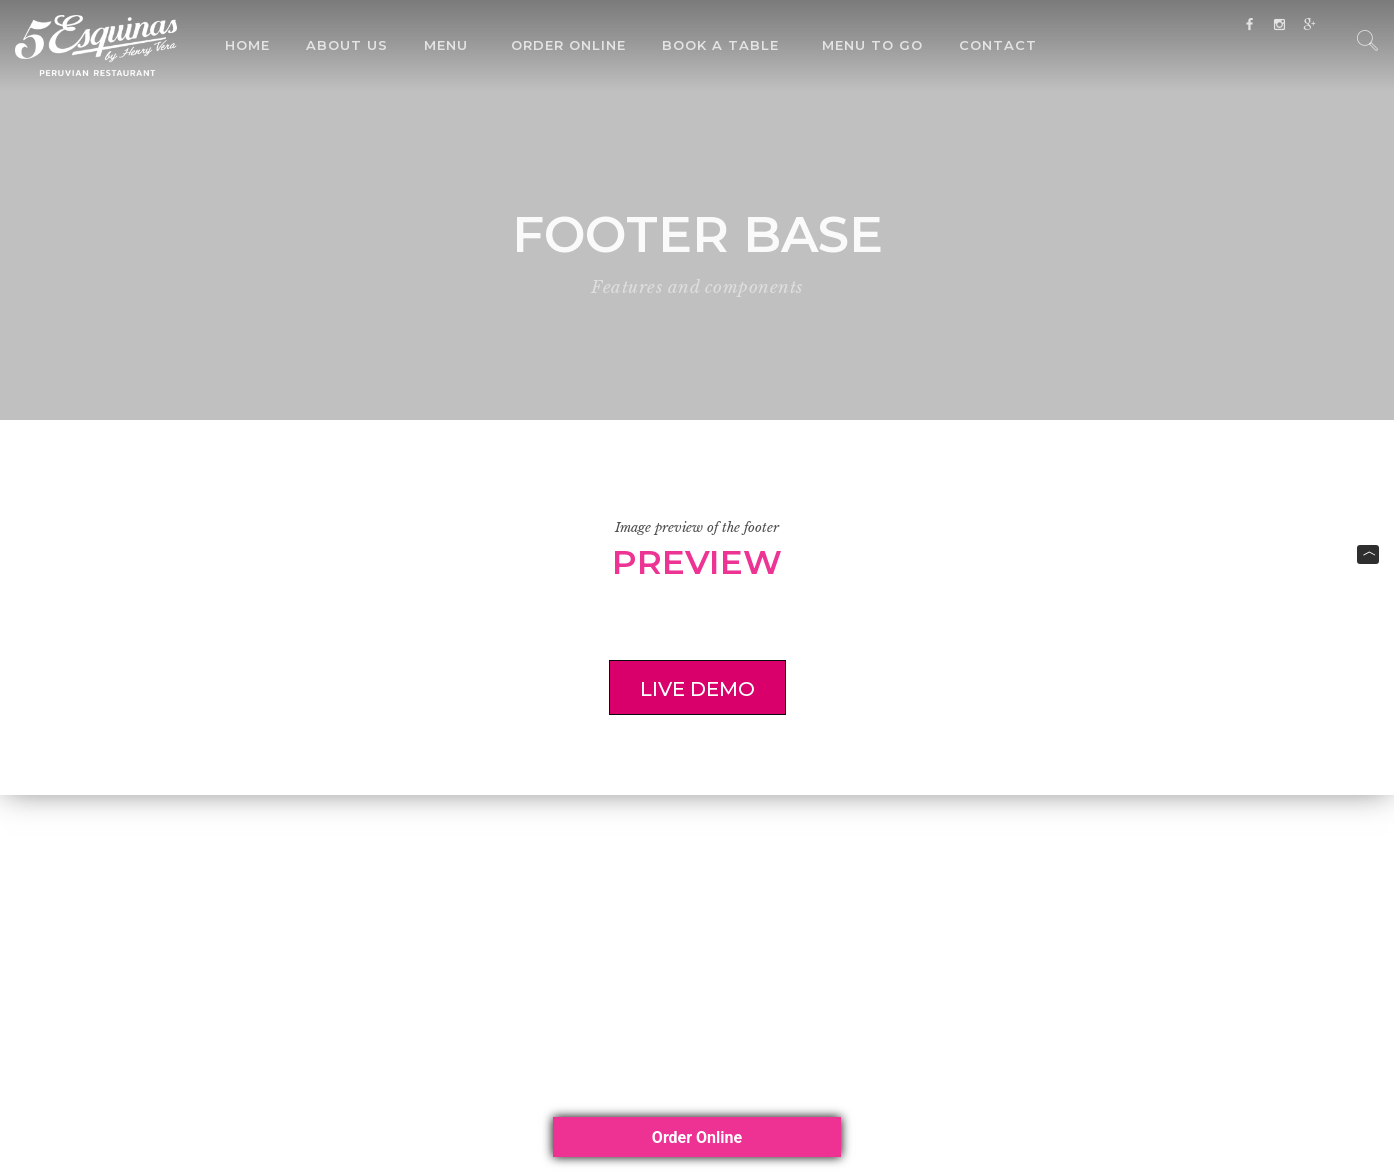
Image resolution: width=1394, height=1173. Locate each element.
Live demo (682, 689)
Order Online (568, 45)
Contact (998, 45)
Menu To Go (872, 45)
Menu (446, 45)
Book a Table (720, 45)
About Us (347, 45)
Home (247, 45)
